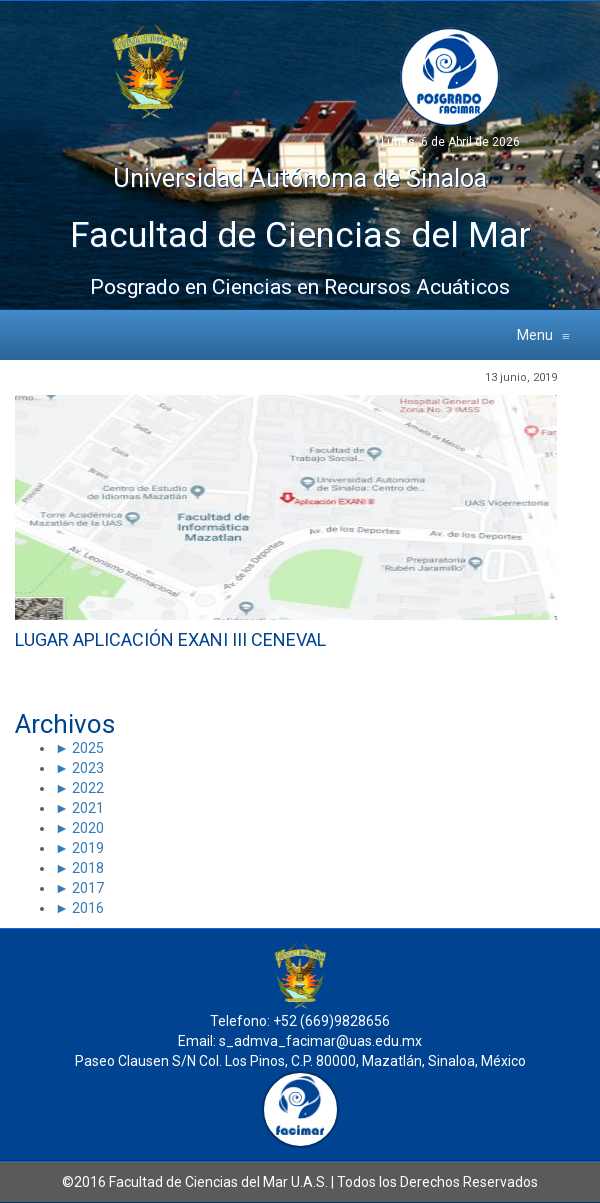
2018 (86, 868)
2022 (86, 788)
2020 (86, 828)
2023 (86, 768)
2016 (86, 908)
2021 (86, 808)
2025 (86, 748)
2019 (86, 848)
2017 (86, 888)
